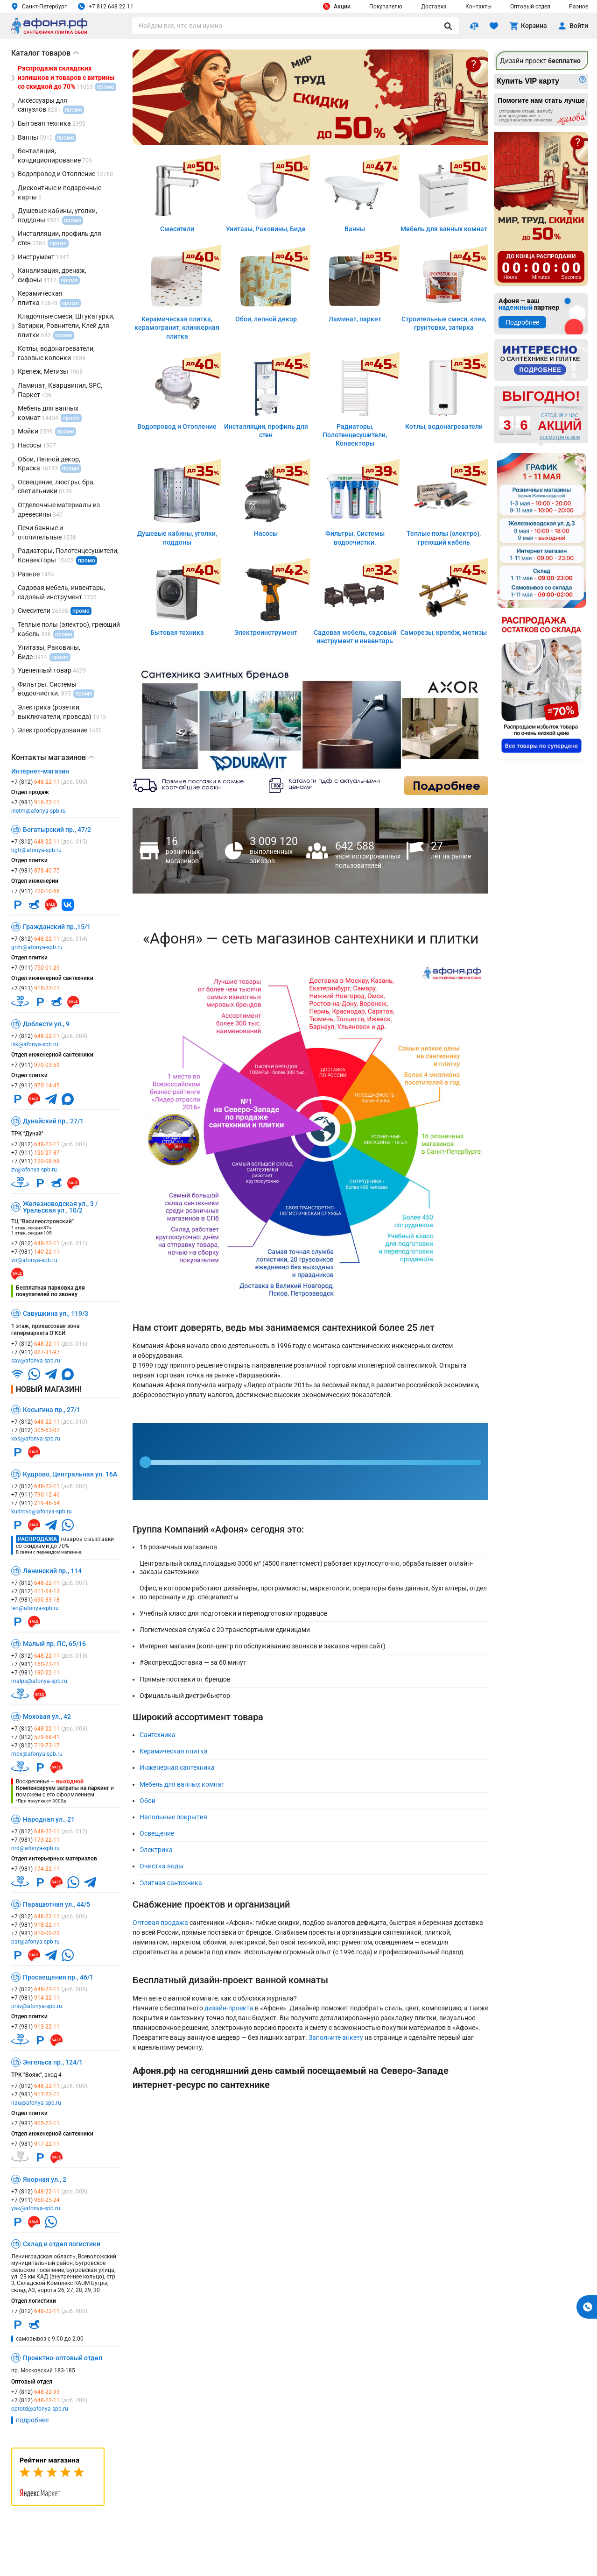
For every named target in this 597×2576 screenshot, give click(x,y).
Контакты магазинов (52, 757)
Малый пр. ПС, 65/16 (54, 1643)
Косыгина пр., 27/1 (51, 1409)
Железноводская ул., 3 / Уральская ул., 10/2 (60, 1206)
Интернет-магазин (40, 771)
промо (86, 560)
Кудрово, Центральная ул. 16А (70, 1474)
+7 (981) (35, 802)
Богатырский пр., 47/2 (57, 829)
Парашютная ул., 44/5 (56, 1904)
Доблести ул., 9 (46, 1024)
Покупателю (385, 6)
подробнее (32, 2420)
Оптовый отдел (530, 6)
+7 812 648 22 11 (105, 6)
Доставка (434, 6)
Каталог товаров (45, 53)
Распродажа (37, 1539)
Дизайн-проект (540, 60)
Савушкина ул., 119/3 (55, 1313)
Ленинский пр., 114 (52, 1571)
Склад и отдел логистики (61, 2244)
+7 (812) (49, 782)
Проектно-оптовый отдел (62, 2358)
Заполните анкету (336, 2037)
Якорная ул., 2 (44, 2179)
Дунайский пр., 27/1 (53, 1121)
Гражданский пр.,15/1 (57, 926)
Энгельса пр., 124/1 (53, 2062)
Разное (578, 6)
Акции (337, 6)
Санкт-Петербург (39, 6)
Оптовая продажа (160, 1922)
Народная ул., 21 (49, 1819)
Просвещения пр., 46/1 (58, 1977)
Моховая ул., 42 (47, 1716)
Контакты (478, 6)
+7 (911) (35, 891)
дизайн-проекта (228, 2008)
